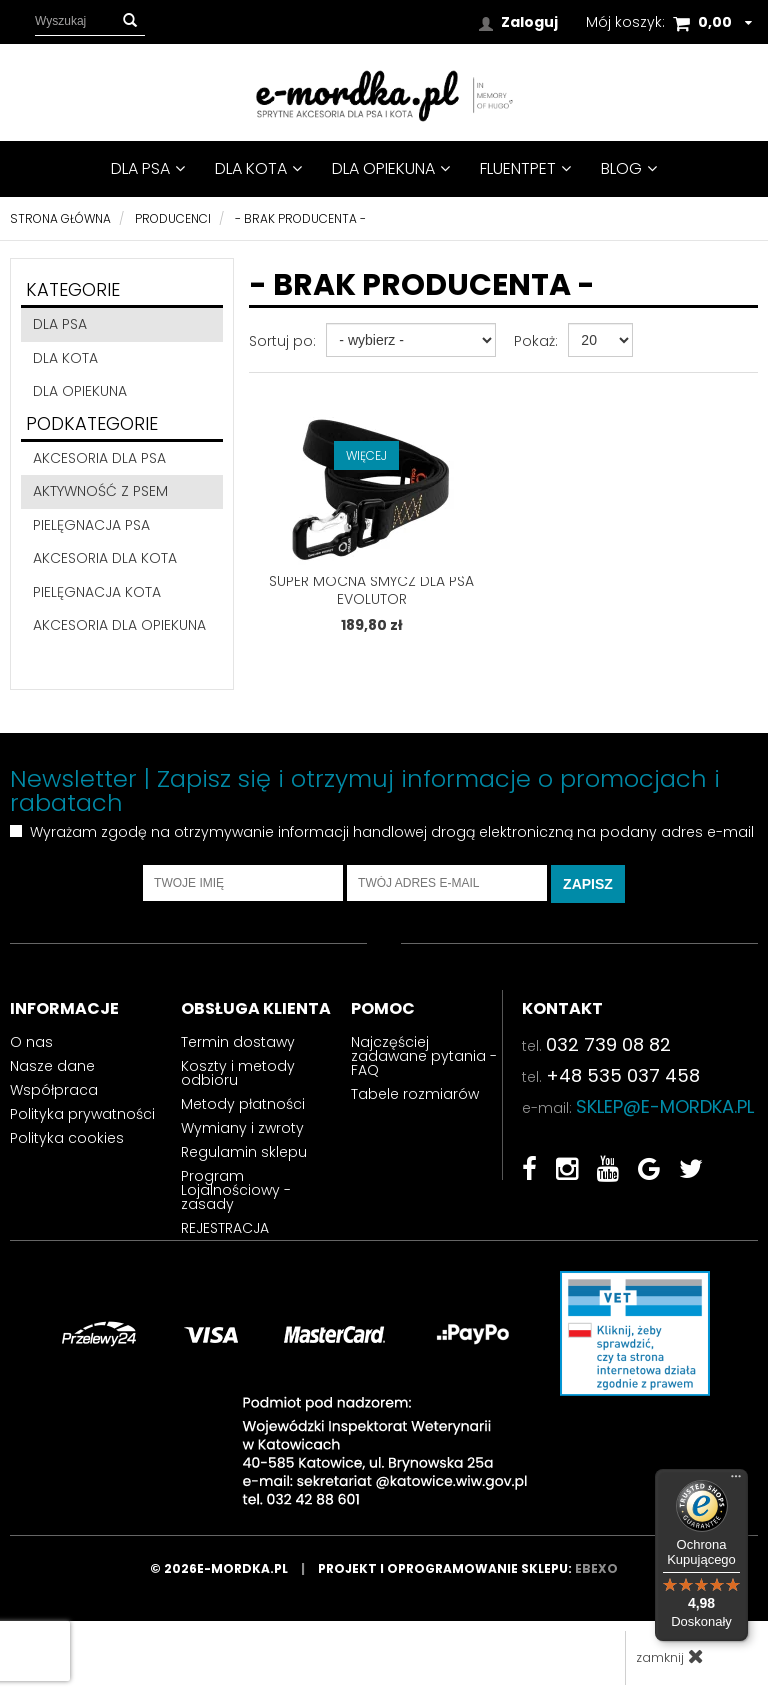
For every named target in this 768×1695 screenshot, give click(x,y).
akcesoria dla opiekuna (119, 625)
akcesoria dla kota (105, 558)
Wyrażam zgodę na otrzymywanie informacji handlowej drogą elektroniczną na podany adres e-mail (392, 832)
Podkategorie (92, 423)
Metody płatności (243, 1104)
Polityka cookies (67, 1138)
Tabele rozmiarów (415, 1094)
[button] (130, 21)
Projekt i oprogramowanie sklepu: (468, 1568)
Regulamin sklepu (244, 1152)
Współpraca (54, 1090)
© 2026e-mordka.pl (234, 1568)
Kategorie (73, 289)
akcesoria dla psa (99, 458)
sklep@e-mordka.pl (665, 1106)
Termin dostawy (238, 1042)
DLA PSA (148, 168)
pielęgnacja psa (91, 525)
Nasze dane (52, 1066)
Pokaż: (536, 341)
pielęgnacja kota (97, 592)
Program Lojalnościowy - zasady (236, 1190)
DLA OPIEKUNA (391, 168)
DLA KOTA (258, 168)
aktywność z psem (100, 491)
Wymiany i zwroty (242, 1128)
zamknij (670, 1656)
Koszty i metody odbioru (238, 1073)
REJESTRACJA (225, 1228)
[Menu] (736, 1481)
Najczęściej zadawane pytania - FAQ (424, 1056)
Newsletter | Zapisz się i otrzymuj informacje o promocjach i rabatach (365, 791)
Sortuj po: (282, 341)
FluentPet (525, 168)
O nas (31, 1042)
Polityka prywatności (82, 1114)
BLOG (629, 168)
